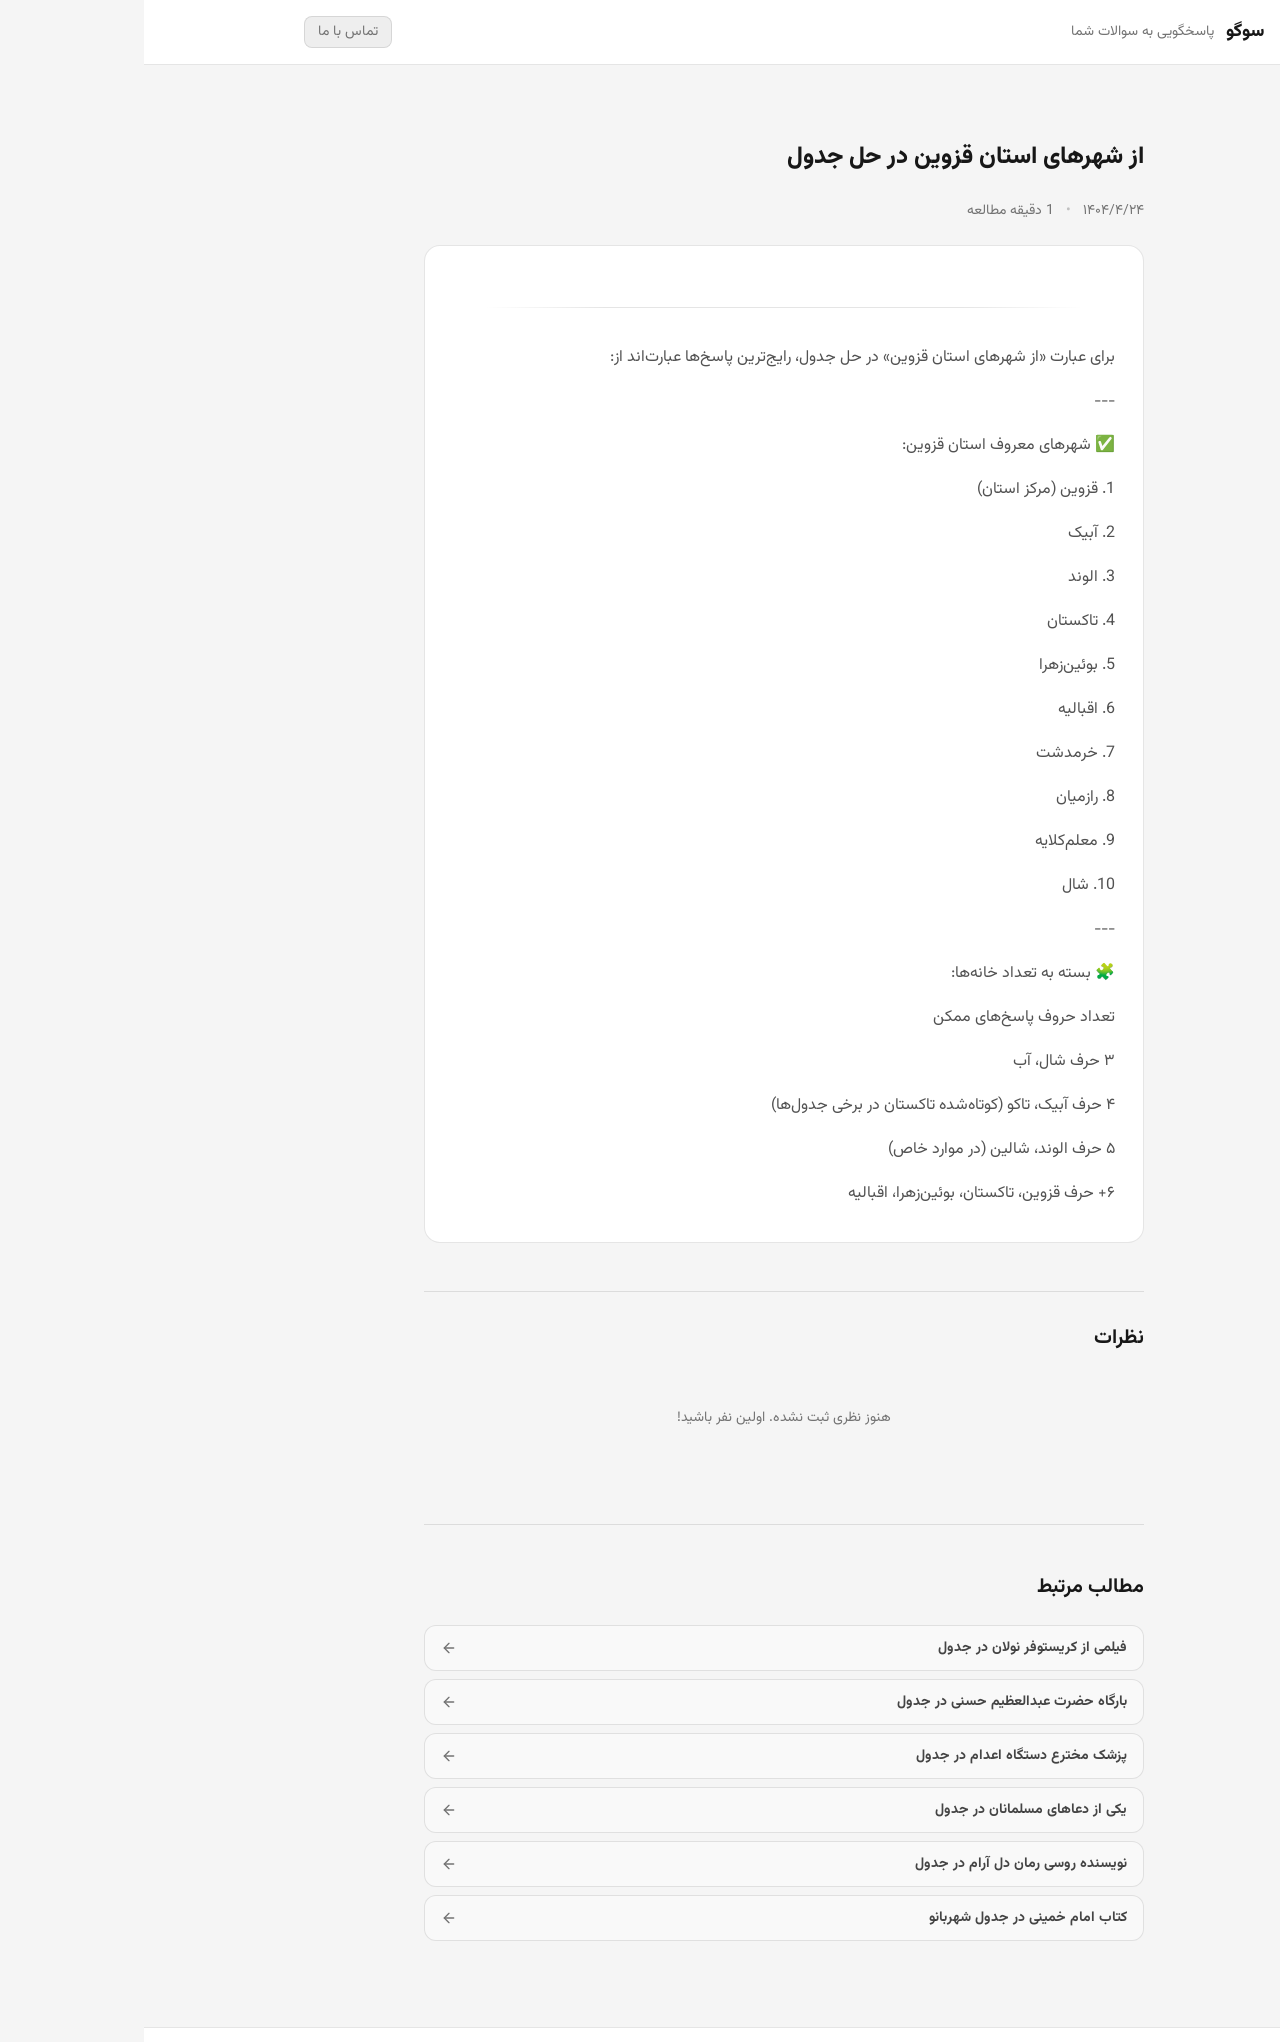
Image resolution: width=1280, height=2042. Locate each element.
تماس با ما (204, 32)
